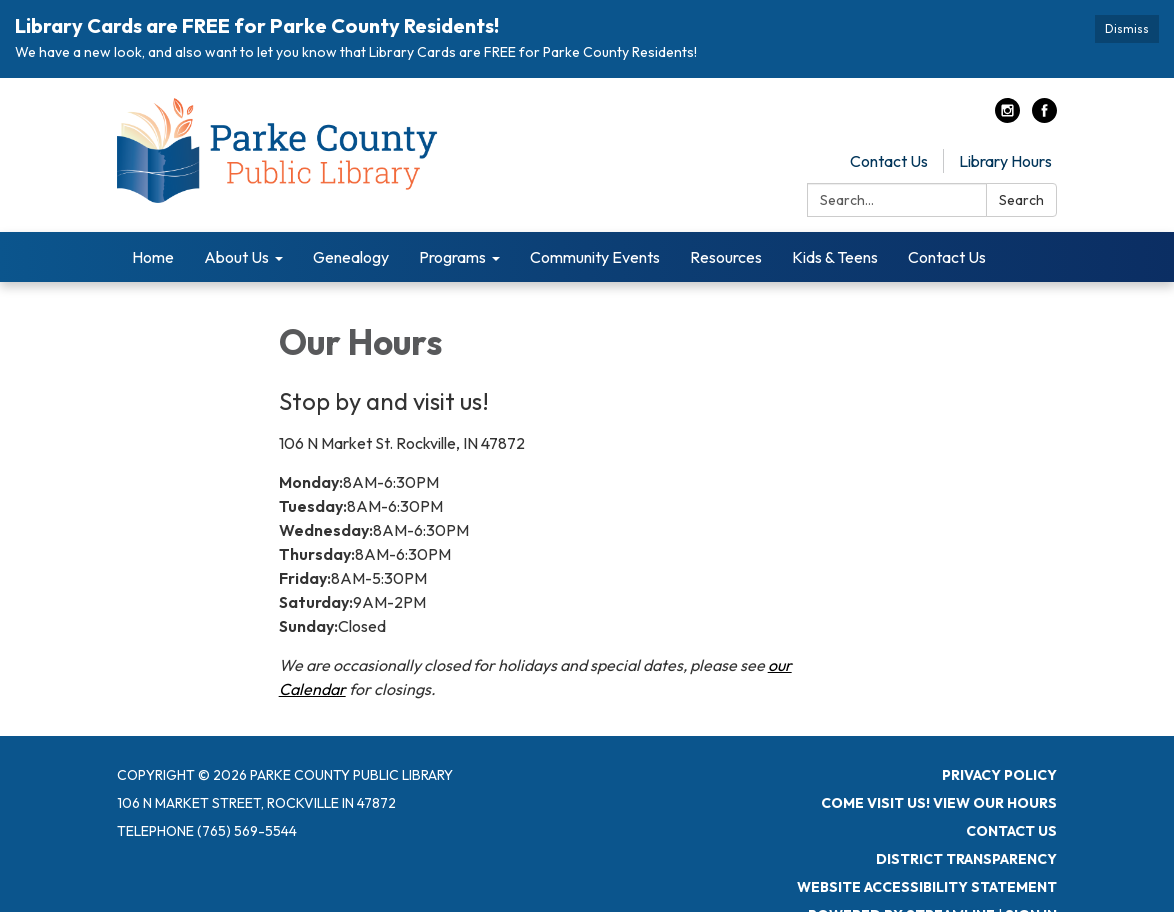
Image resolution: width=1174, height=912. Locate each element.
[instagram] (1007, 116)
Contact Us (889, 160)
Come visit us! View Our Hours (939, 802)
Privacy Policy (999, 774)
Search (1021, 199)
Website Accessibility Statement (927, 886)
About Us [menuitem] (236, 256)
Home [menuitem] (153, 256)
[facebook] (1044, 116)
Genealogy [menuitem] (351, 256)
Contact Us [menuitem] (947, 256)
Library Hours (1005, 160)
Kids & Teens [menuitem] (835, 256)
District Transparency (966, 858)
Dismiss (1127, 28)
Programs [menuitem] (452, 256)
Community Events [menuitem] (595, 256)
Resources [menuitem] (726, 256)
